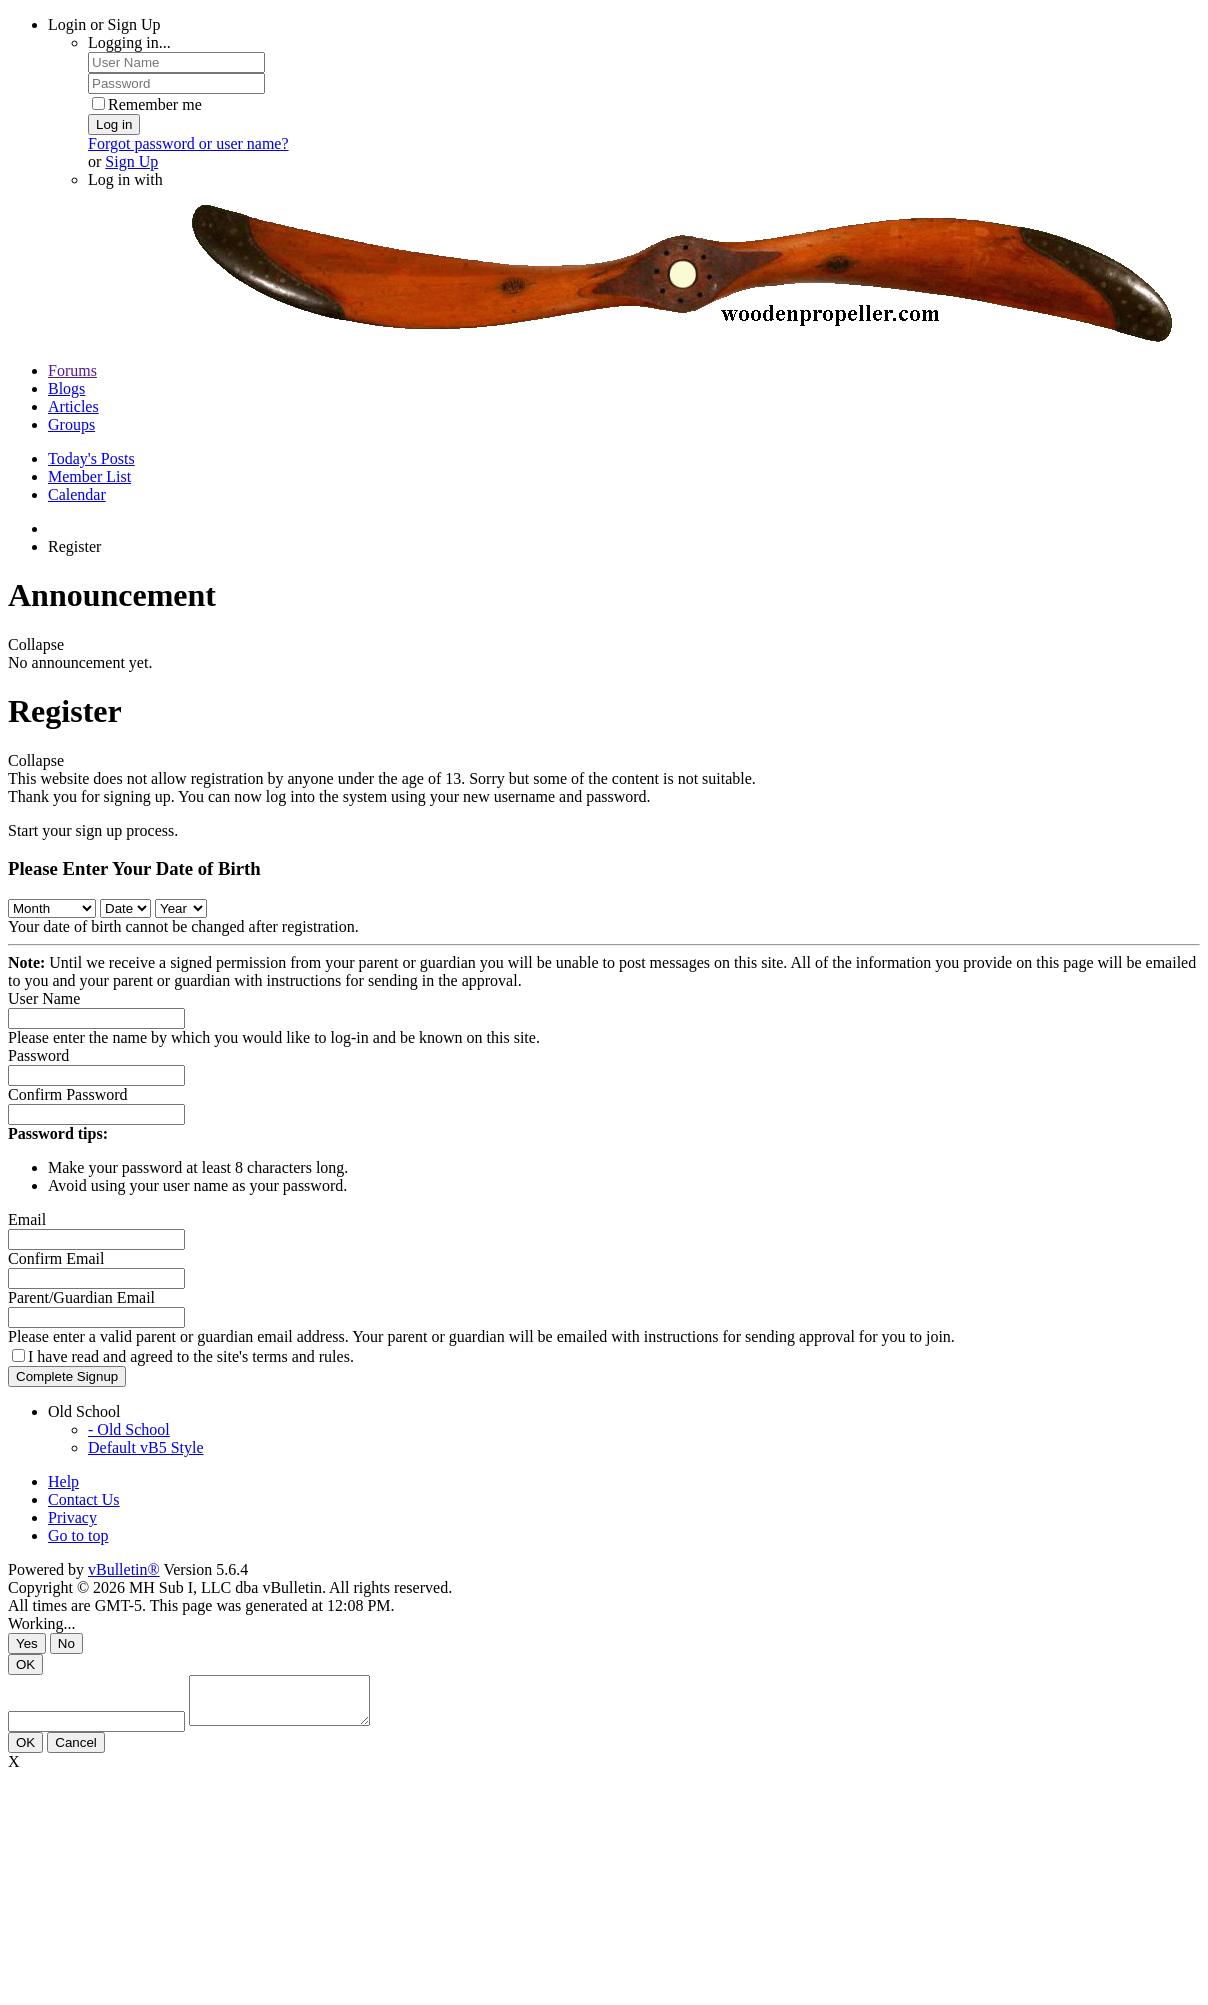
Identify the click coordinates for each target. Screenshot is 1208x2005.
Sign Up (131, 161)
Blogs (66, 388)
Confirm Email (56, 1258)
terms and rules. (303, 1356)
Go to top (78, 1535)
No (66, 1643)
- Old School (129, 1429)
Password (38, 1055)
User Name (44, 998)
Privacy (72, 1517)
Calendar (77, 494)
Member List (89, 476)
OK (25, 1664)
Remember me (147, 104)
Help (63, 1481)
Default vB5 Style (146, 1447)
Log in (114, 124)
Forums (72, 370)
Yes (27, 1643)
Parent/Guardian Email (81, 1297)
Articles (73, 406)
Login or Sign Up (104, 24)
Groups (71, 424)
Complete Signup (67, 1376)
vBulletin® (124, 1569)
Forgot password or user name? (188, 143)
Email (27, 1219)
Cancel (76, 1751)
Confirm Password (68, 1094)
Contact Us (84, 1499)
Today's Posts (91, 458)
